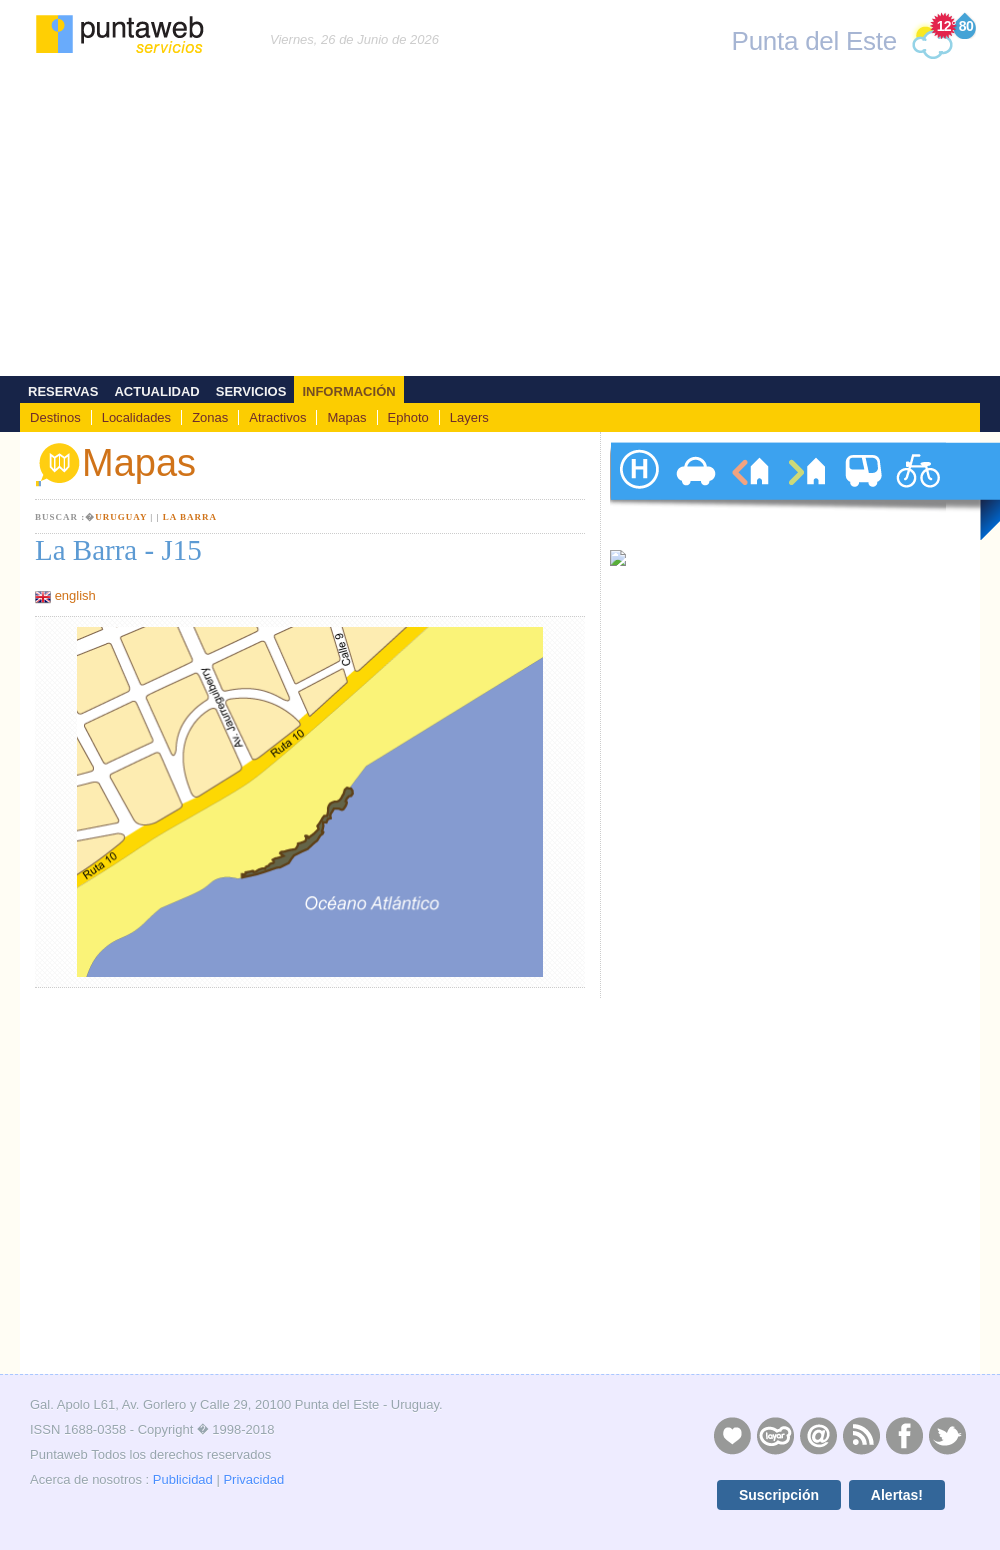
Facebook (904, 1435)
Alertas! (897, 1495)
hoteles (638, 491)
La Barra (190, 517)
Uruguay (121, 517)
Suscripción (779, 1495)
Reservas (63, 391)
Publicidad (183, 1479)
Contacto (818, 1435)
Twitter (947, 1435)
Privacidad (253, 1479)
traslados (862, 491)
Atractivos (277, 417)
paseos (918, 491)
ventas (806, 491)
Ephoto (408, 417)
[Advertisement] (500, 226)
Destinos (55, 417)
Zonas (210, 417)
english (75, 595)
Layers (469, 417)
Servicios (251, 391)
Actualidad (156, 391)
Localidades (136, 417)
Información (348, 391)
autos (694, 491)
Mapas (346, 417)
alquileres (750, 491)
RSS (861, 1435)
